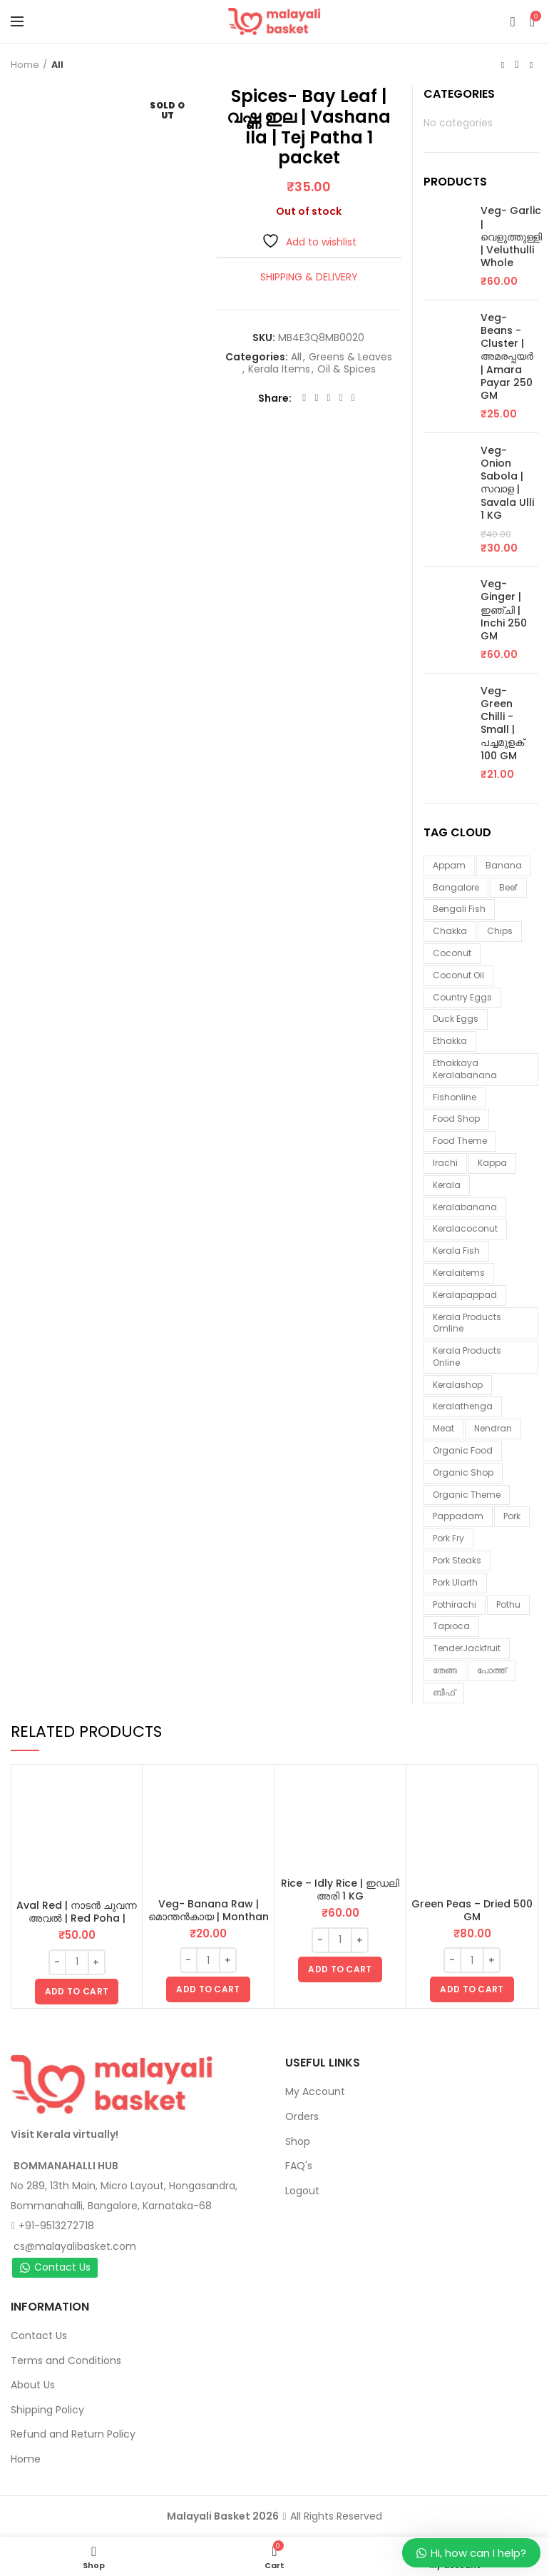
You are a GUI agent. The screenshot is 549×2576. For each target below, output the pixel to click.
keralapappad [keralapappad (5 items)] (465, 1295)
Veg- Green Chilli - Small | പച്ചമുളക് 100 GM (502, 723)
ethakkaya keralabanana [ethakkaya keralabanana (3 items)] (465, 1069)
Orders (302, 2116)
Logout (302, 2191)
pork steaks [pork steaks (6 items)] (457, 1560)
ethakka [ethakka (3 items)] (450, 1041)
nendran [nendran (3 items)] (493, 1428)
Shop (297, 2141)
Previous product (502, 65)
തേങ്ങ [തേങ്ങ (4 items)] (445, 1670)
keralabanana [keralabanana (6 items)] (465, 1207)
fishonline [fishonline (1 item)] (454, 1097)
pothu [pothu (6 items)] (508, 1604)
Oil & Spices (346, 369)
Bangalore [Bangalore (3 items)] (456, 887)
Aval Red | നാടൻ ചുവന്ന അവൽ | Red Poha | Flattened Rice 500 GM (76, 1918)
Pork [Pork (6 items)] (511, 1516)
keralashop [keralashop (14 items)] (458, 1385)
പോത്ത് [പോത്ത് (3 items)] (491, 1670)
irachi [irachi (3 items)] (445, 1163)
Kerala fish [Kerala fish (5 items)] (456, 1250)
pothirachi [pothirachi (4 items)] (454, 1604)
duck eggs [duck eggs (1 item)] (455, 1019)
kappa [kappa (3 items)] (492, 1163)
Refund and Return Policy (73, 2434)
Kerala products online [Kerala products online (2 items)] (467, 1356)
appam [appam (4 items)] (449, 865)
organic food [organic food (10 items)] (463, 1450)
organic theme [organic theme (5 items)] (467, 1495)
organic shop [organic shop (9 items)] (463, 1472)
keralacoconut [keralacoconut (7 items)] (465, 1228)
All (57, 64)
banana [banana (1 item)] (504, 865)
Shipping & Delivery (309, 277)
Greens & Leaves (350, 357)
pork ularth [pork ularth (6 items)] (455, 1582)
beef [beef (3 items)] (508, 887)
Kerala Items (279, 369)
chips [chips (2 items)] (500, 931)
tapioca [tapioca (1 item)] (451, 1626)
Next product (531, 65)
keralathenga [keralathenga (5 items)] (463, 1406)
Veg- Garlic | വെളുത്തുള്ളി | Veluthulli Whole (511, 236)
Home (25, 64)
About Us (33, 2385)
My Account (315, 2091)
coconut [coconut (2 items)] (452, 953)
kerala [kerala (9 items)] (447, 1185)
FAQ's (298, 2166)
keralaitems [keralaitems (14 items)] (459, 1273)
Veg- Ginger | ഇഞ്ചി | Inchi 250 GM (504, 609)
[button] (76, 1991)
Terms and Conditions (66, 2360)
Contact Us (55, 2267)
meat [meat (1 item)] (443, 1428)
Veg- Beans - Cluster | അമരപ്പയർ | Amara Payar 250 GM (507, 356)
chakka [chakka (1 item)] (450, 931)
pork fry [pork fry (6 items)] (448, 1538)
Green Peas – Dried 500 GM (472, 1910)
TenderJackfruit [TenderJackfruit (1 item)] (467, 1648)
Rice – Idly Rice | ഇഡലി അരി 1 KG (340, 1889)
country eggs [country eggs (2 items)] (462, 997)
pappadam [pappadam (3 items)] (458, 1516)
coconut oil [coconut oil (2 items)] (458, 975)
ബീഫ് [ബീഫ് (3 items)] (444, 1692)
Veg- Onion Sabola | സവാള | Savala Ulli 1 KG (507, 483)
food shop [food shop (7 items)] (456, 1118)
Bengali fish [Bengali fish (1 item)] (459, 909)
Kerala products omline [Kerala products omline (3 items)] (467, 1323)
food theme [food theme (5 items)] (460, 1141)
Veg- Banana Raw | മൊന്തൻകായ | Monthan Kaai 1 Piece (208, 1916)
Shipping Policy (47, 2410)
